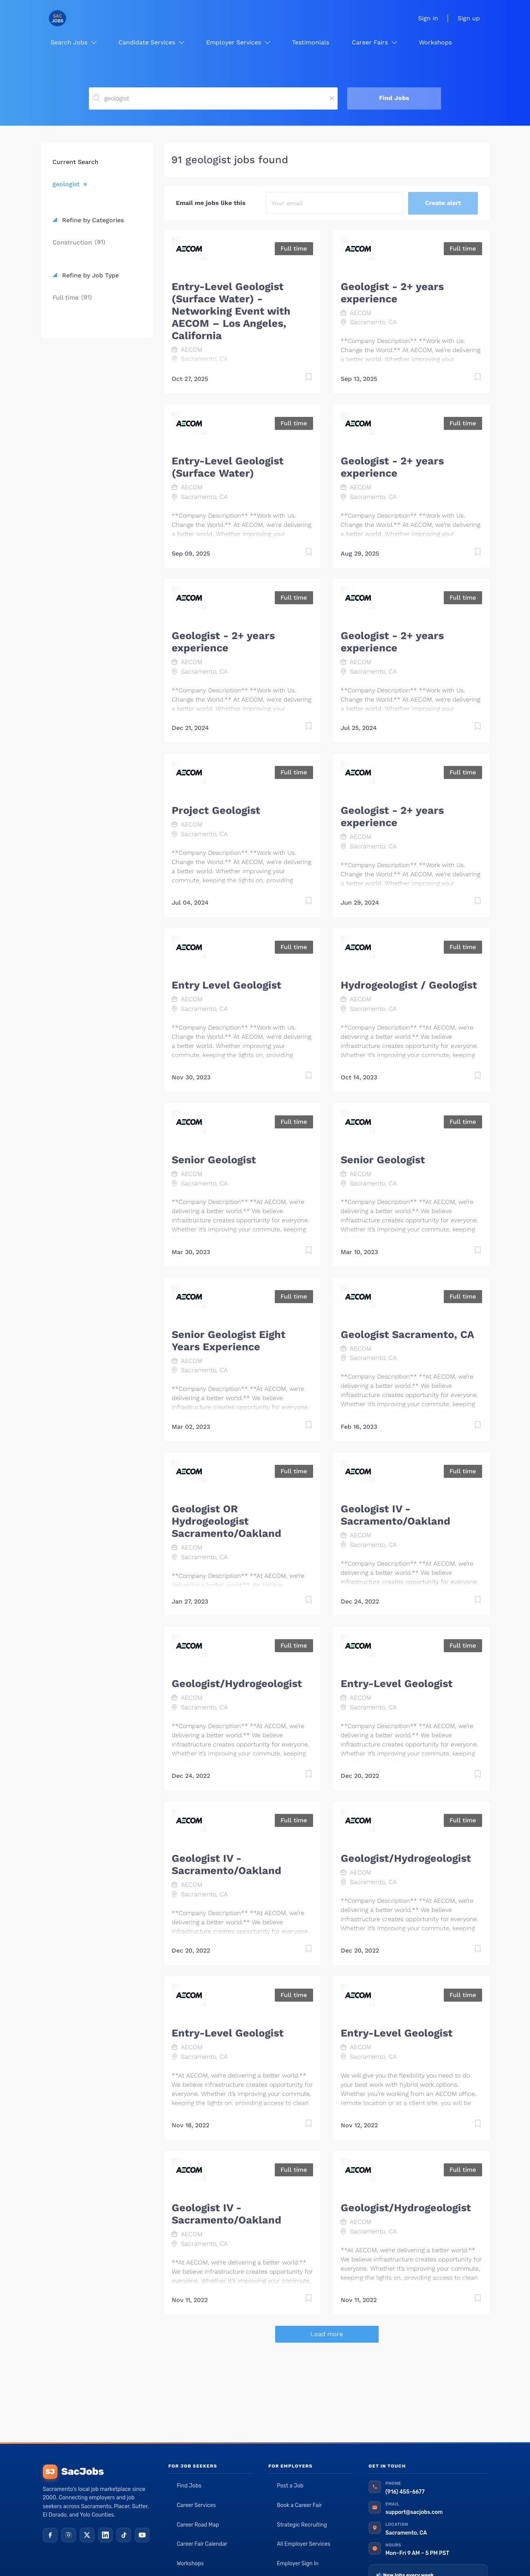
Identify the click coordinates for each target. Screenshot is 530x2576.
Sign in (428, 18)
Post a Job (290, 2486)
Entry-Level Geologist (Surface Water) (228, 467)
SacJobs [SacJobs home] (73, 2471)
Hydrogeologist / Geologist (409, 985)
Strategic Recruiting (302, 2525)
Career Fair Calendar (202, 2544)
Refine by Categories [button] (92, 220)
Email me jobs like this (211, 203)
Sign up (469, 18)
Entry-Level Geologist (397, 1683)
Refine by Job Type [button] (89, 275)
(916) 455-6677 (405, 2492)
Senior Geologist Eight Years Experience (229, 1340)
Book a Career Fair (299, 2505)
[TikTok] (124, 2535)
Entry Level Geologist (226, 985)
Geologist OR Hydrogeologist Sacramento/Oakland (226, 1521)
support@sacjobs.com (414, 2512)
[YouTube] (142, 2535)
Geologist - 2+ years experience (392, 292)
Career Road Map (198, 2525)
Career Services (196, 2505)
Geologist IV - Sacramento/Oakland (395, 1515)
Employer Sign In (297, 2563)
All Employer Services (303, 2544)
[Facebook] (50, 2535)
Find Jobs (394, 98)
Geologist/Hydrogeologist (237, 1683)
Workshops (190, 2563)
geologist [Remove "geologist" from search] (66, 183)
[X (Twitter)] (87, 2535)
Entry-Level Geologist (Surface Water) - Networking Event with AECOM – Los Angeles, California (231, 311)
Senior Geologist (214, 1160)
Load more (326, 2334)
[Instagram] (68, 2535)
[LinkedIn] (105, 2535)
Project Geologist (216, 810)
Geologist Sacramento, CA (407, 1334)
